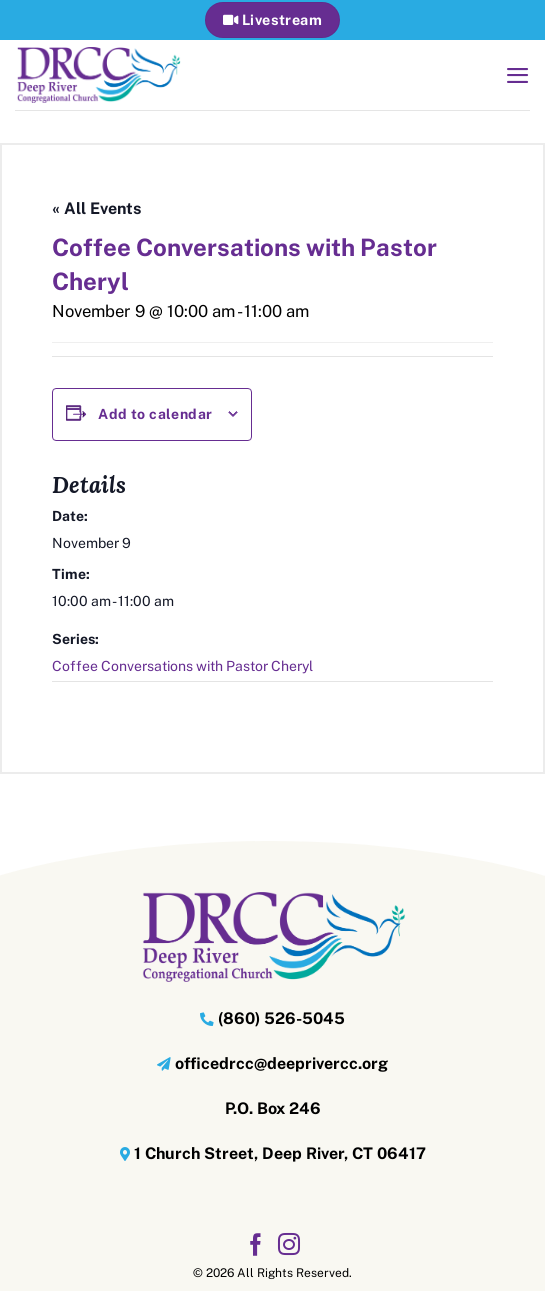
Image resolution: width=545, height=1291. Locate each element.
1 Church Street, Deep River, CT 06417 (280, 1153)
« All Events (96, 208)
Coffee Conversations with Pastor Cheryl (182, 666)
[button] (517, 75)
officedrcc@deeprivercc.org (281, 1063)
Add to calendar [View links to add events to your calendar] (155, 414)
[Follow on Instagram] (289, 1246)
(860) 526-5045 (281, 1018)
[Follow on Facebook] (256, 1246)
